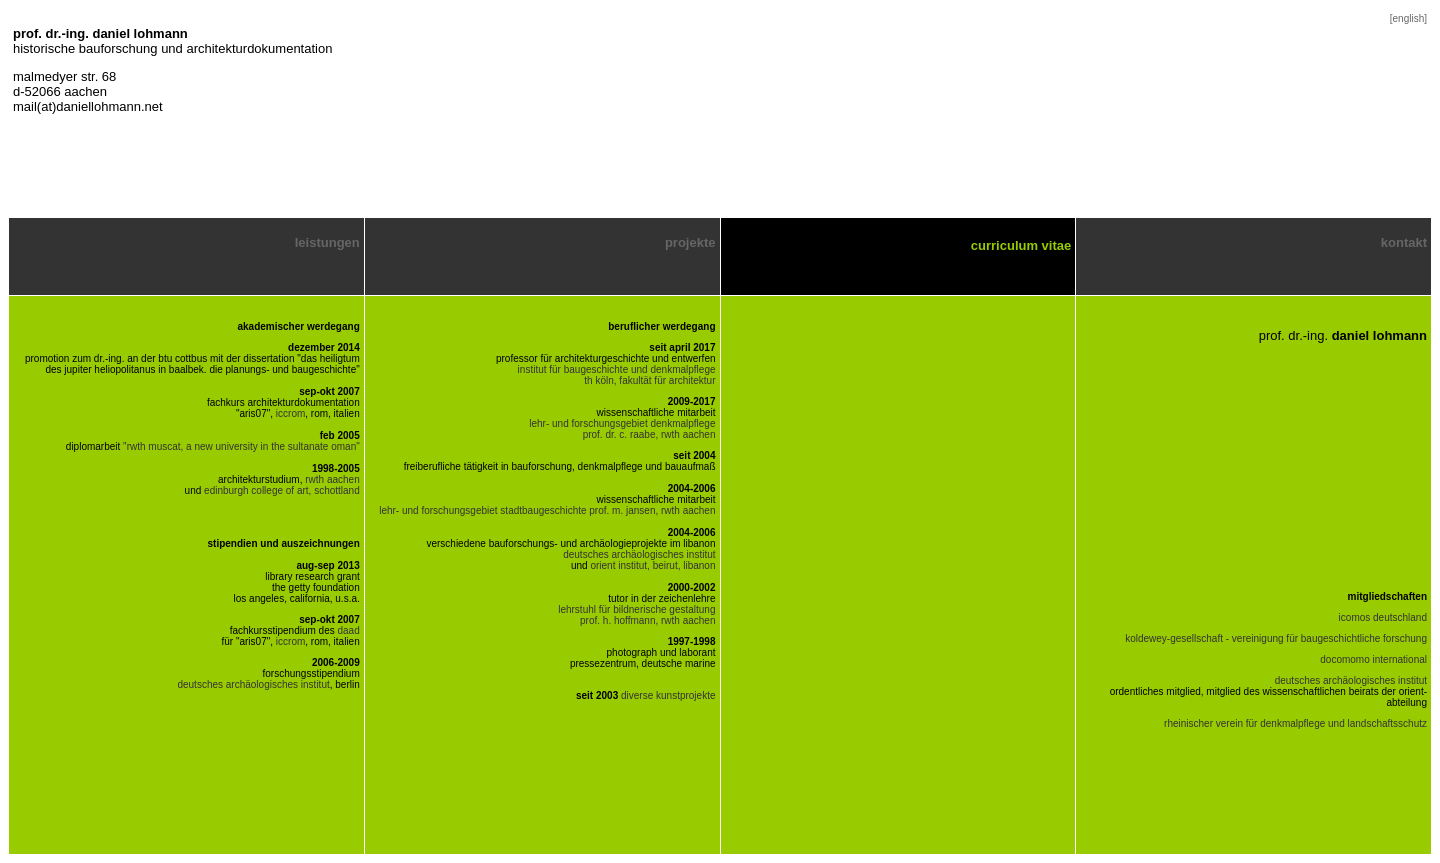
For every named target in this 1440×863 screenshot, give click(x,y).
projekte (690, 242)
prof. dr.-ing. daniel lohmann (100, 33)
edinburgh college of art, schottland (282, 490)
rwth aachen (332, 479)
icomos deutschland (1383, 617)
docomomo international (1373, 659)
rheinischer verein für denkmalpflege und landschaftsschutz (1295, 723)
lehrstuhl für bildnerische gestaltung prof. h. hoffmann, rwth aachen (636, 615)
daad (349, 630)
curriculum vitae (1021, 245)
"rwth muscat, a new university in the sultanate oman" (239, 446)
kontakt (1404, 242)
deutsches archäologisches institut (253, 684)
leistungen (327, 242)
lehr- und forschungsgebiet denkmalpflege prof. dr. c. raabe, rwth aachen (622, 429)
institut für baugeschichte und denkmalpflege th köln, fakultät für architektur (617, 375)
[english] (1408, 18)
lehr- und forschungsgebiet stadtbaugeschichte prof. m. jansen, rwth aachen (547, 510)
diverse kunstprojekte (668, 695)
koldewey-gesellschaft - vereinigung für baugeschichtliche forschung (1276, 638)
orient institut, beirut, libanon (652, 565)
